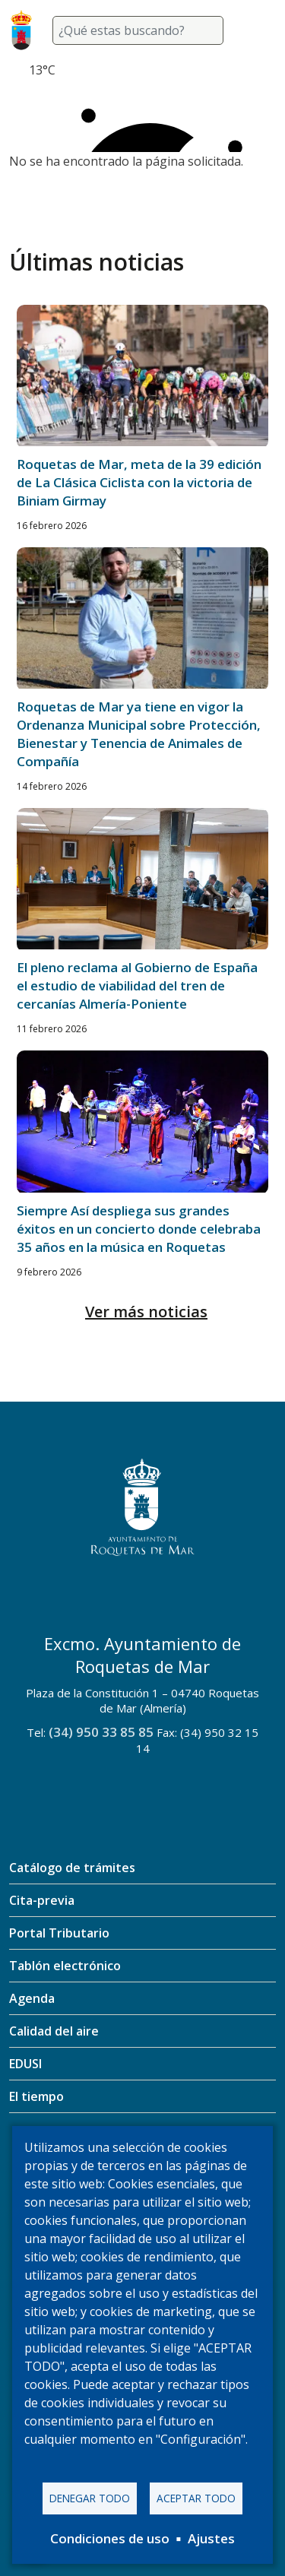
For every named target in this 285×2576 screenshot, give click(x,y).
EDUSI (25, 2063)
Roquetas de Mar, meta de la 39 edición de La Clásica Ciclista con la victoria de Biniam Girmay (139, 482)
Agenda (32, 1998)
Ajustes (211, 2538)
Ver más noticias (146, 1311)
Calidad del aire (54, 2031)
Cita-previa (41, 1900)
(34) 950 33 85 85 (101, 1732)
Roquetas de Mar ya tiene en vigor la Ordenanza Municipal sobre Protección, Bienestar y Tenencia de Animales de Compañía (139, 734)
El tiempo (36, 2096)
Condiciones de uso (109, 2538)
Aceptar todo (196, 2498)
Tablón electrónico (65, 1965)
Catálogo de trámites (72, 1867)
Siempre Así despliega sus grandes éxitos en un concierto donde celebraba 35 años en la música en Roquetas (139, 1229)
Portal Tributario (59, 1933)
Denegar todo (89, 2498)
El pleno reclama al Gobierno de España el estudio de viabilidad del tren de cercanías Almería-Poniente (137, 985)
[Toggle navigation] (257, 30)
